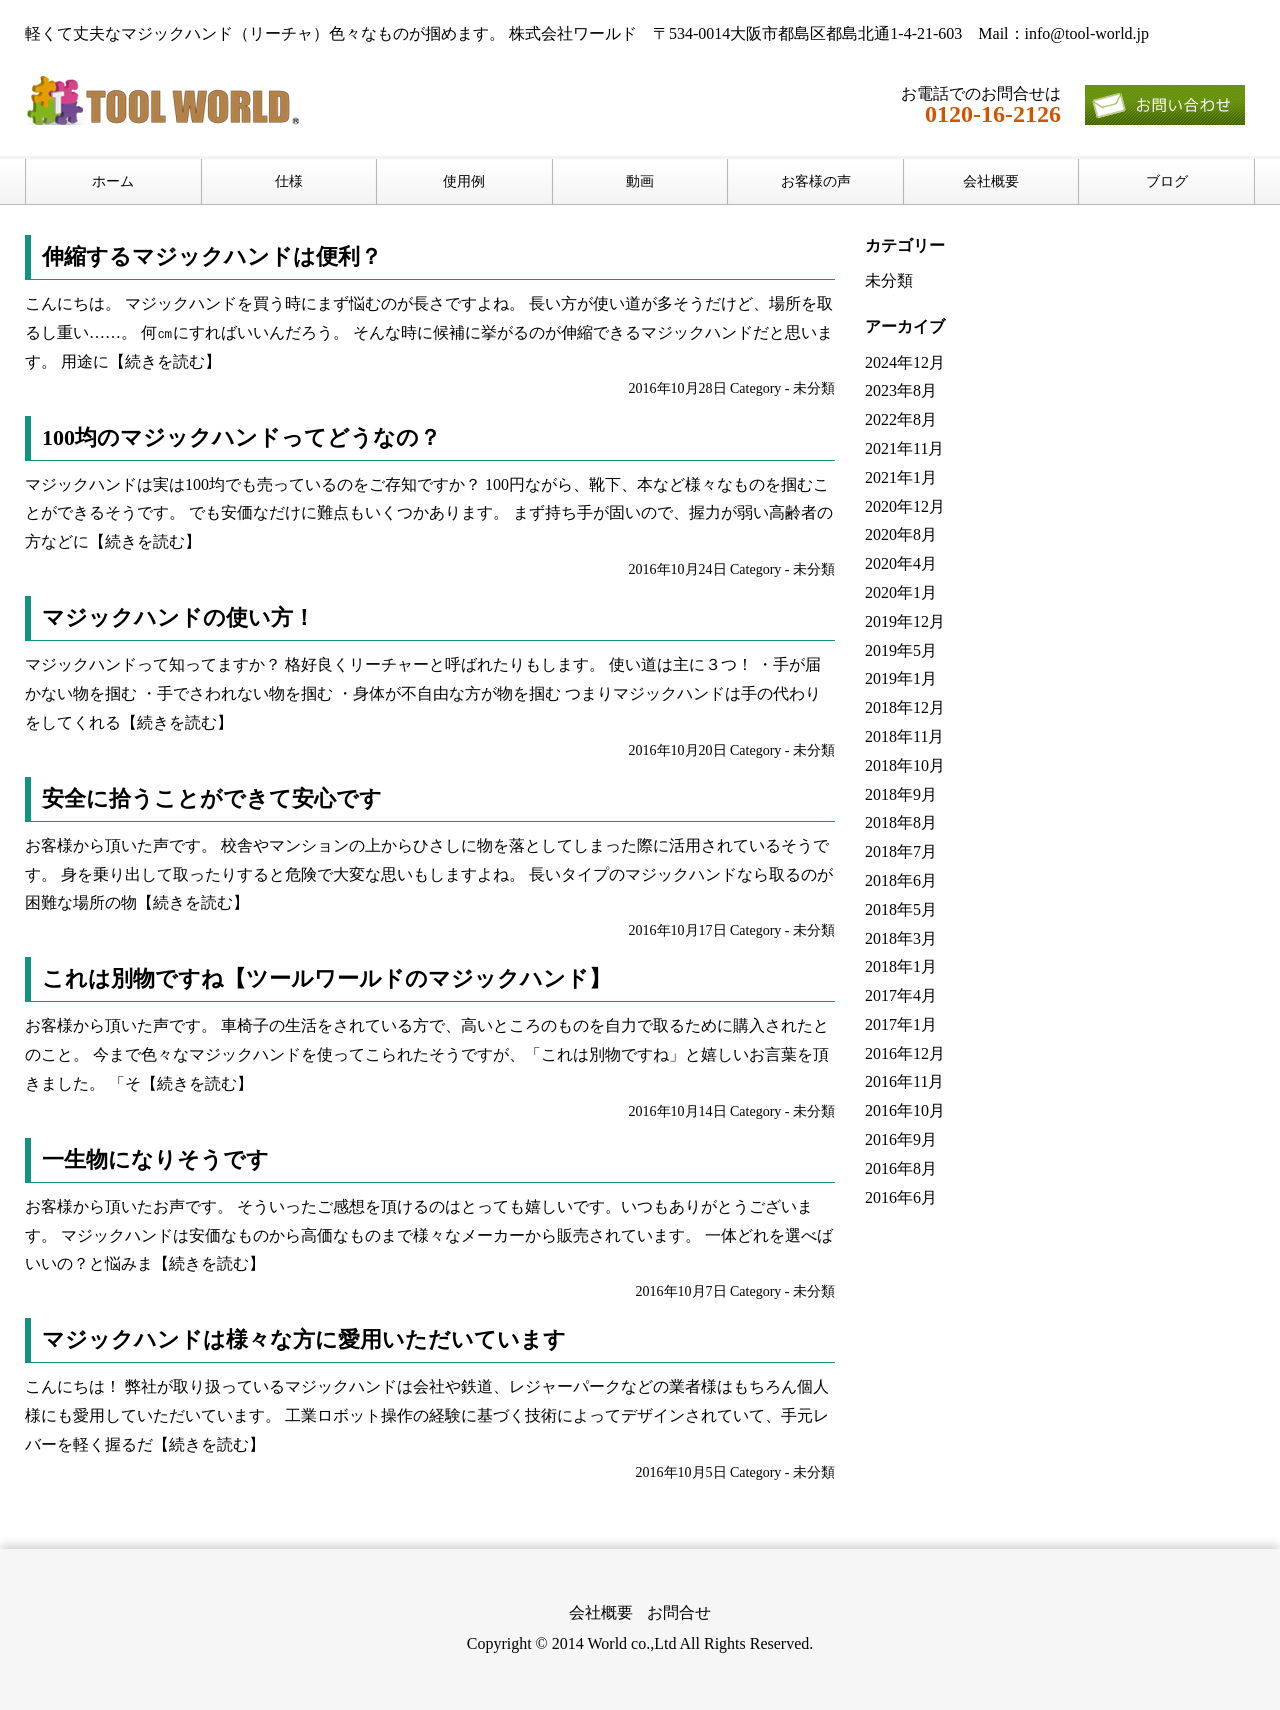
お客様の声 (816, 181)
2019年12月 (905, 621)
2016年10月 (905, 1110)
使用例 (464, 181)
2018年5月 (901, 909)
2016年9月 (901, 1139)
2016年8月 (901, 1168)
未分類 (814, 388)
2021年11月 (904, 448)
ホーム (113, 181)
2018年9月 (901, 794)
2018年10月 (905, 765)
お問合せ (679, 1612)
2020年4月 (901, 563)
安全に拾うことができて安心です (212, 798)
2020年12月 (905, 506)
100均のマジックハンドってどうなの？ (241, 437)
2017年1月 (901, 1024)
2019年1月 (901, 678)
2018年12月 (905, 707)
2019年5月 (901, 650)
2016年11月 (904, 1081)
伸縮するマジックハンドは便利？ (212, 256)
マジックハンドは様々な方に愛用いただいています (304, 1339)
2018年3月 (901, 938)
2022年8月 (901, 419)
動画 (640, 181)
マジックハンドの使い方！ (178, 617)
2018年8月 (901, 822)
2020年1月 (901, 592)
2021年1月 (901, 477)
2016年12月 (905, 1053)
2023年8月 (901, 390)
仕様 (289, 181)
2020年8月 (901, 534)
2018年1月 (901, 966)
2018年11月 (904, 736)
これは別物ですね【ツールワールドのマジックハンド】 (326, 978)
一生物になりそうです (155, 1159)
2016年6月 (901, 1197)
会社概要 (991, 181)
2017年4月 (901, 995)
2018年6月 (901, 880)
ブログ (1167, 181)
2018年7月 (901, 851)
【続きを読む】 (165, 361)
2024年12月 (905, 362)
